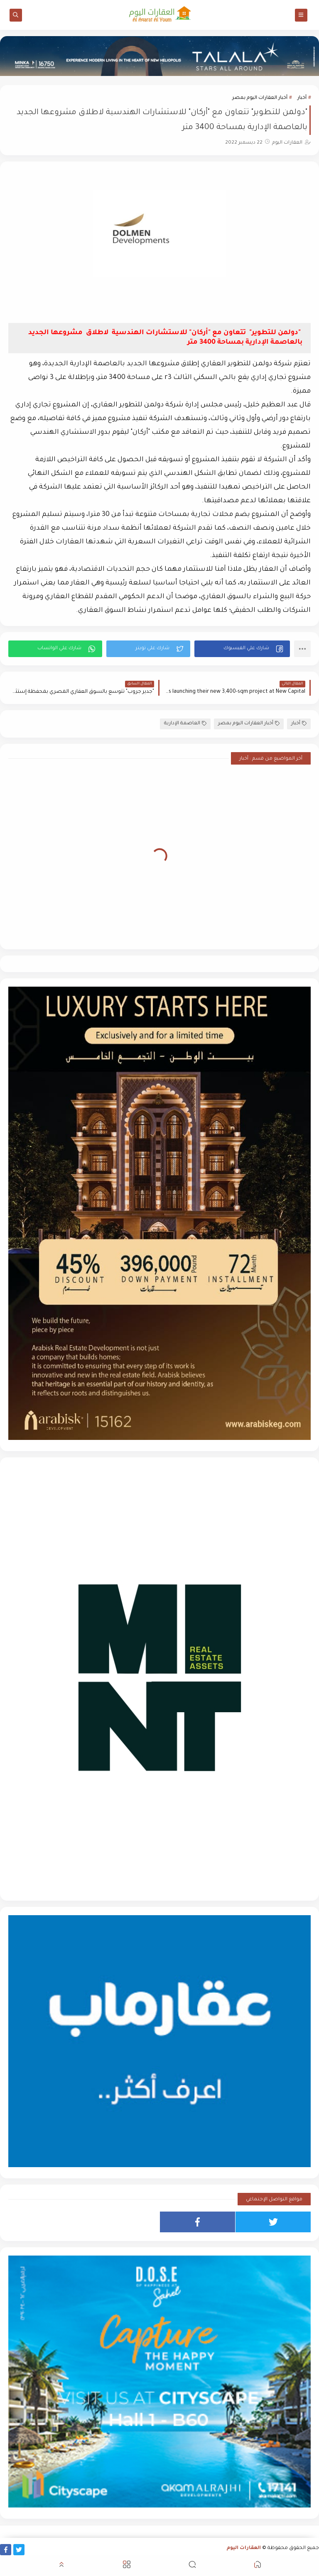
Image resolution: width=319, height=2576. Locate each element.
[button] (242, 648)
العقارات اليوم (244, 2548)
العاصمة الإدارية (185, 723)
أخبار (302, 98)
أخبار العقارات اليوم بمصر (259, 98)
